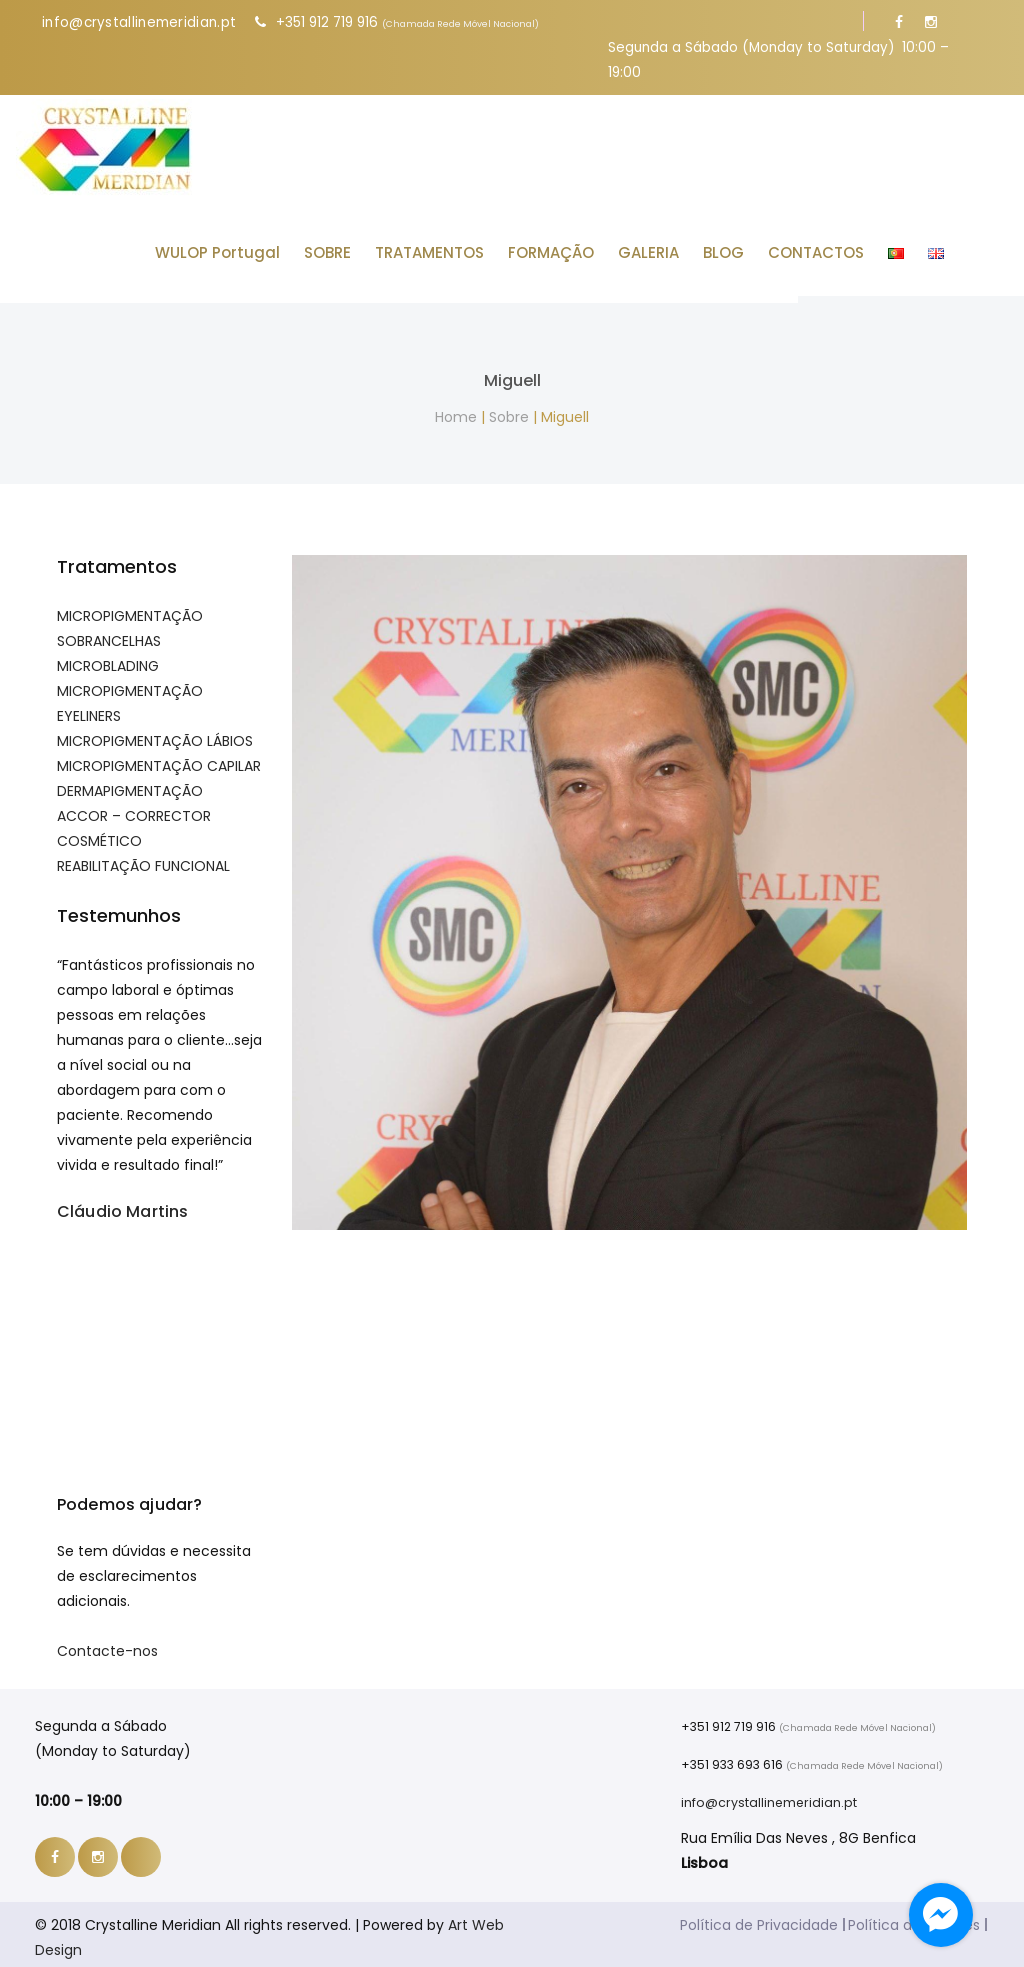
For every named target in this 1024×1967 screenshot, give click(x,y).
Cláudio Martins (122, 1204)
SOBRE (353, 245)
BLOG (749, 245)
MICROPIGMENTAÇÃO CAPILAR (159, 759)
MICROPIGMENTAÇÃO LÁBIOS (155, 734)
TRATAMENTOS (455, 245)
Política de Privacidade (759, 1918)
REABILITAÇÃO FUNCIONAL (143, 859)
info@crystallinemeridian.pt (139, 22)
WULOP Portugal (243, 245)
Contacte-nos (107, 1644)
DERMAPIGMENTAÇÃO (130, 784)
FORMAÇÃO (577, 245)
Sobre (509, 410)
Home (456, 410)
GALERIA (674, 245)
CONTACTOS (842, 245)
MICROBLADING (108, 659)
